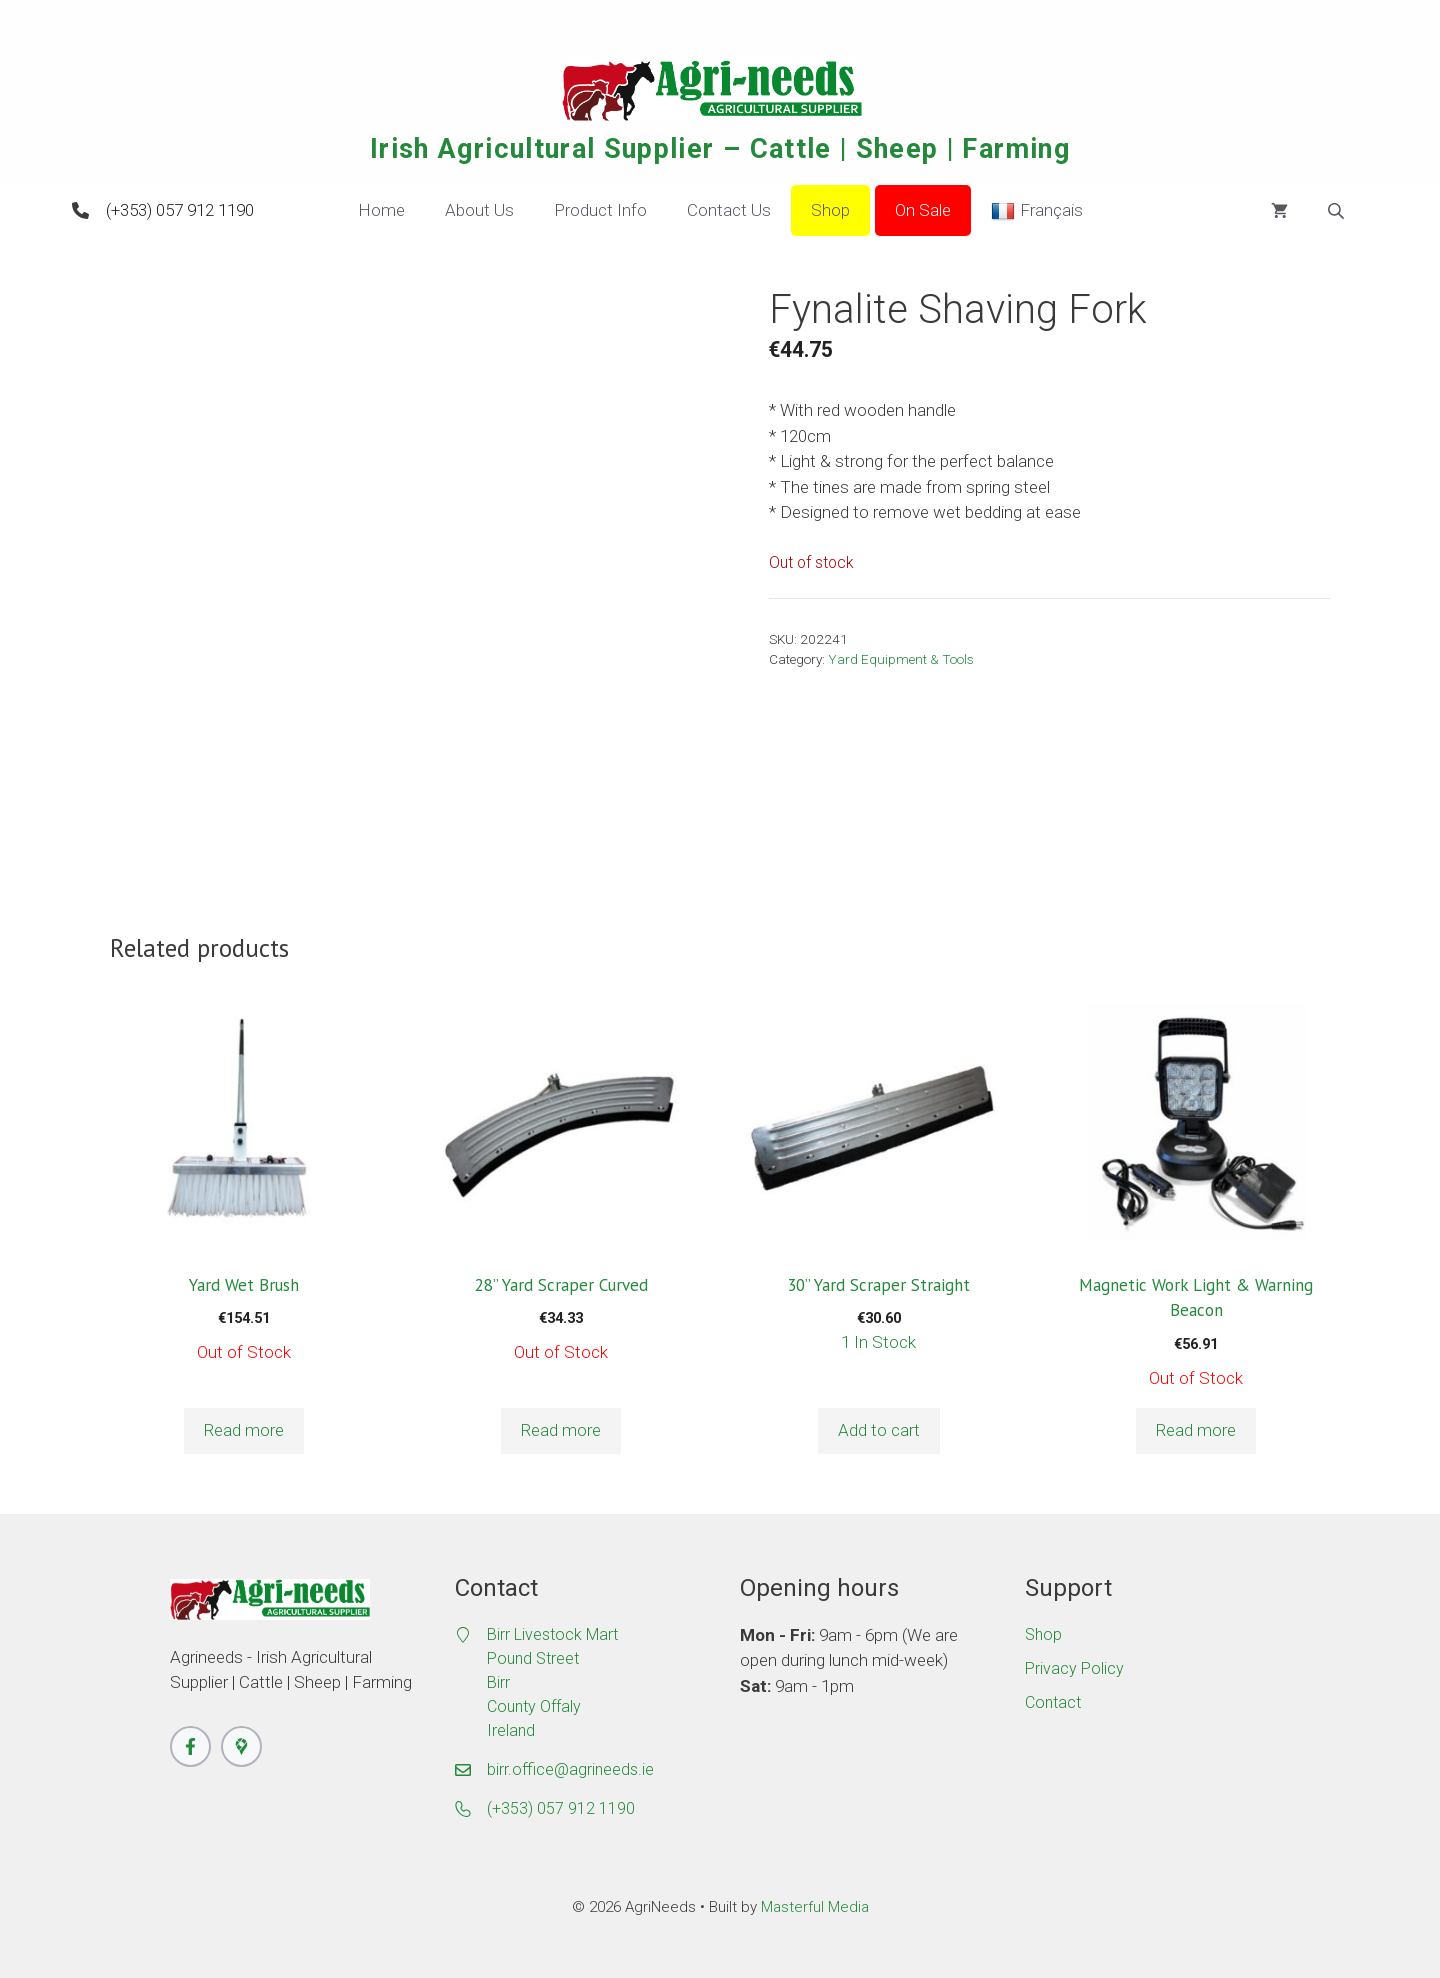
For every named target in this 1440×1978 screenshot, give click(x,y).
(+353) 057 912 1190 (180, 210)
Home (381, 210)
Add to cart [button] (879, 1430)
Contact (1053, 1702)
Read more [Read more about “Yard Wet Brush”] (244, 1430)
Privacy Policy (1074, 1668)
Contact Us (729, 210)
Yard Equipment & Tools (901, 659)
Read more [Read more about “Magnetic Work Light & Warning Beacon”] (1196, 1430)
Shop (830, 210)
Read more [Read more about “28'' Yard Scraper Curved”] (561, 1430)
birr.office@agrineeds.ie (570, 1769)
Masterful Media (815, 1907)
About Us (479, 210)
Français (1037, 211)
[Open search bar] (1338, 211)
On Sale (923, 210)
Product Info (600, 210)
